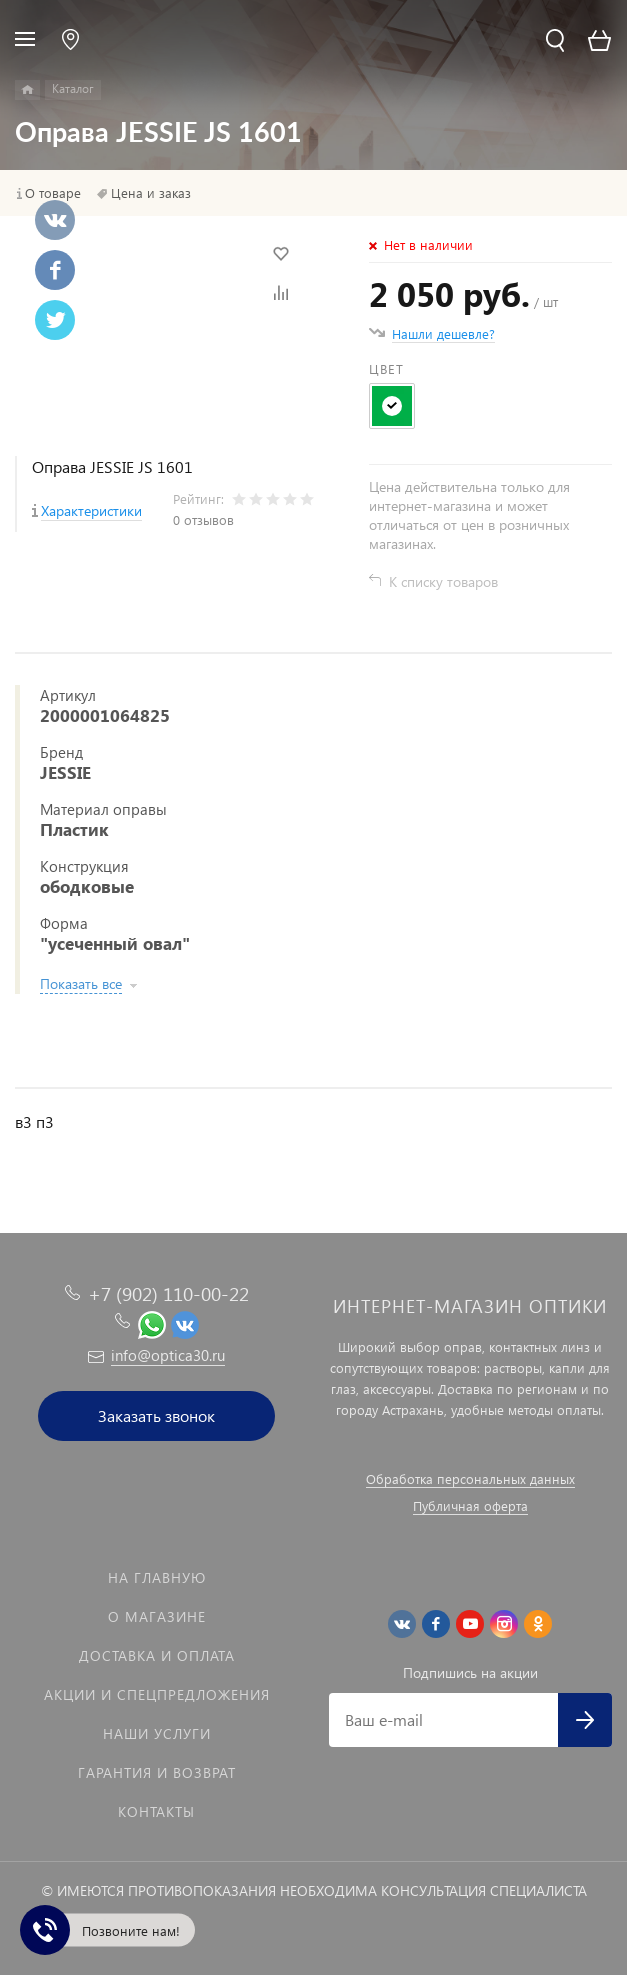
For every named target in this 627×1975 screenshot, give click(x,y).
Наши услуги (157, 1733)
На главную (157, 1577)
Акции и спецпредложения (157, 1694)
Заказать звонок (156, 1415)
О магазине (157, 1616)
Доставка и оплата (157, 1655)
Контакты (156, 1811)
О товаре (53, 193)
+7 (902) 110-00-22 (168, 1293)
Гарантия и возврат (157, 1772)
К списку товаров (443, 581)
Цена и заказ (151, 193)
